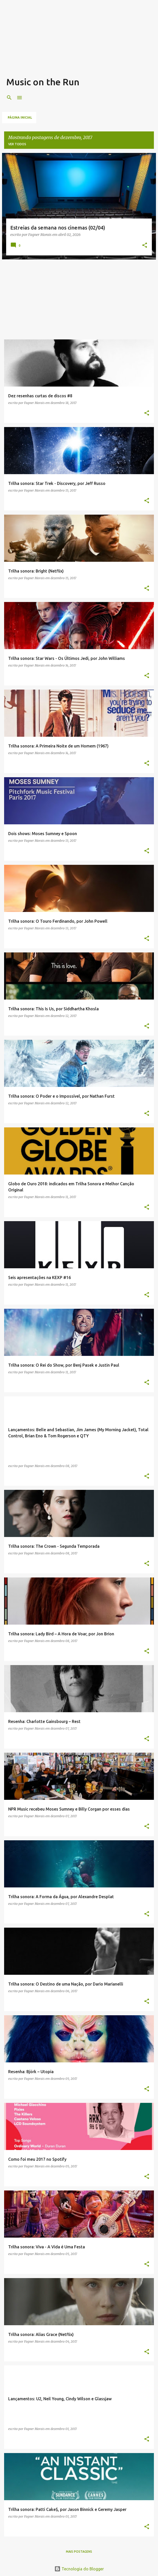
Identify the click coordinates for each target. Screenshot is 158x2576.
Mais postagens (79, 2551)
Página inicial (20, 117)
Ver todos (17, 144)
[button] (145, 245)
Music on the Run (43, 82)
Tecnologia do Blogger (79, 2569)
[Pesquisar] (9, 97)
